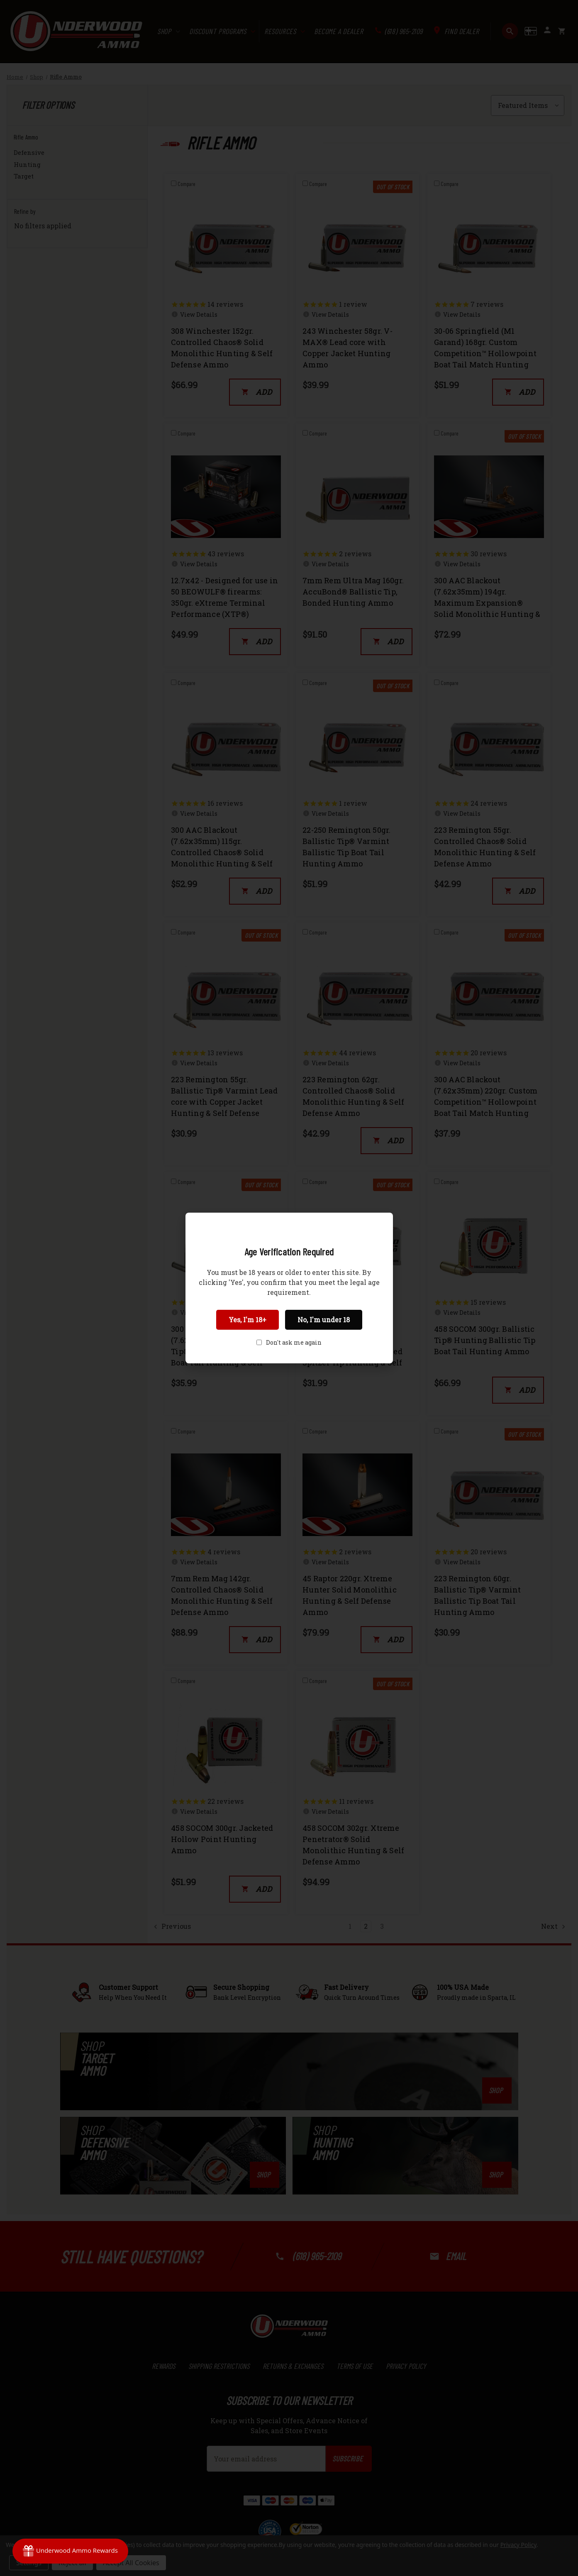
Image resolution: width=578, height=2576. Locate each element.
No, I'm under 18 (324, 1319)
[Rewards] (70, 2551)
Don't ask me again (294, 1342)
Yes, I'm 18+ (247, 1319)
